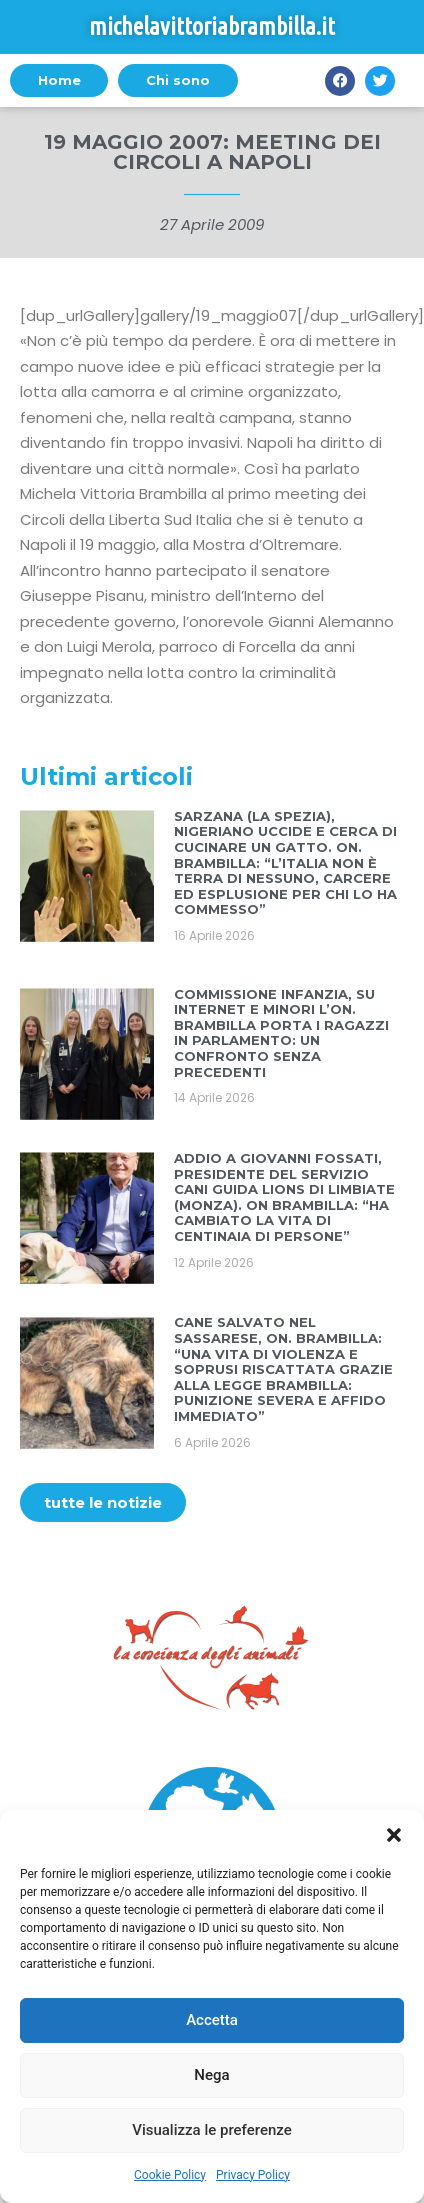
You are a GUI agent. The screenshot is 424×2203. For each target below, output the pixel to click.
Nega (211, 2075)
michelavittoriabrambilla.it (212, 26)
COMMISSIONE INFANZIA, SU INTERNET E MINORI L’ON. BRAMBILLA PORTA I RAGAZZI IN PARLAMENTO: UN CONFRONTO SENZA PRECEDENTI (281, 1033)
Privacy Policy (253, 2175)
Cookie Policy (170, 2175)
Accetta (212, 2020)
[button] (394, 1835)
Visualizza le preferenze (212, 2130)
